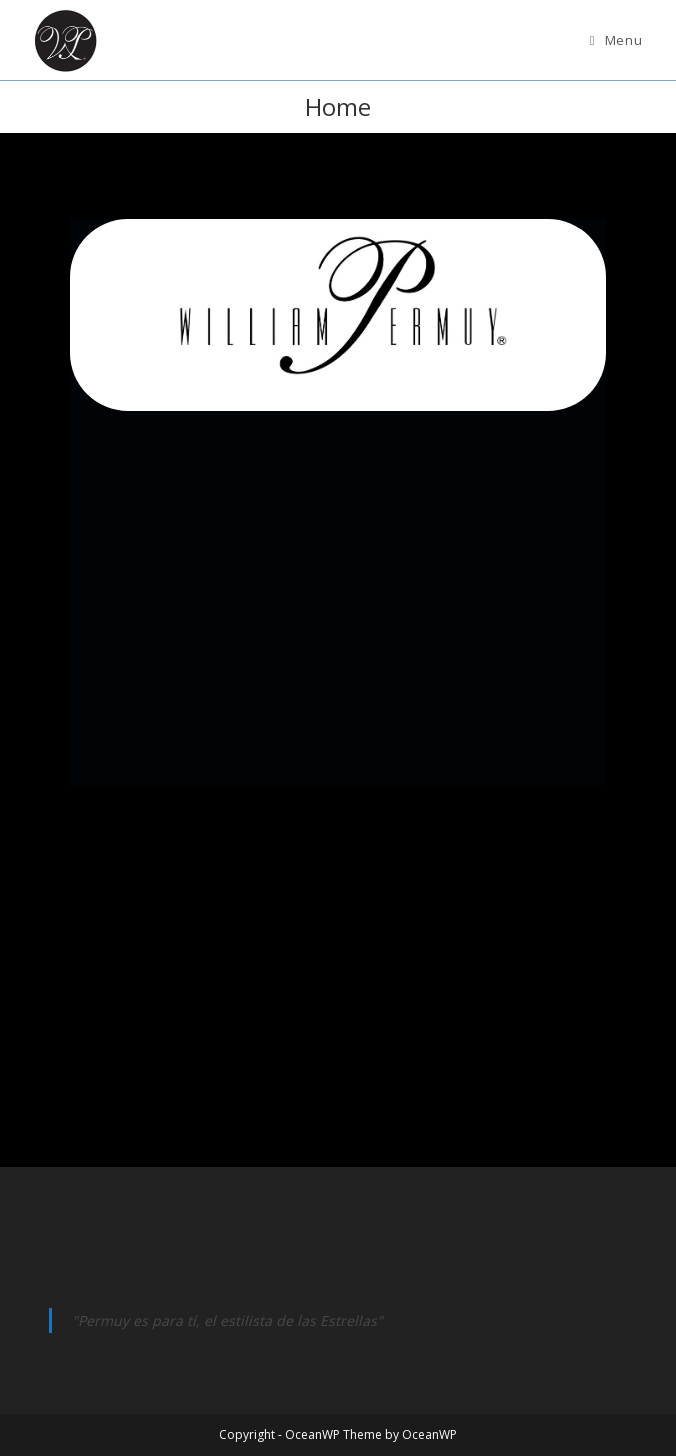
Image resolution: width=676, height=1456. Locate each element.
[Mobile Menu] (616, 40)
